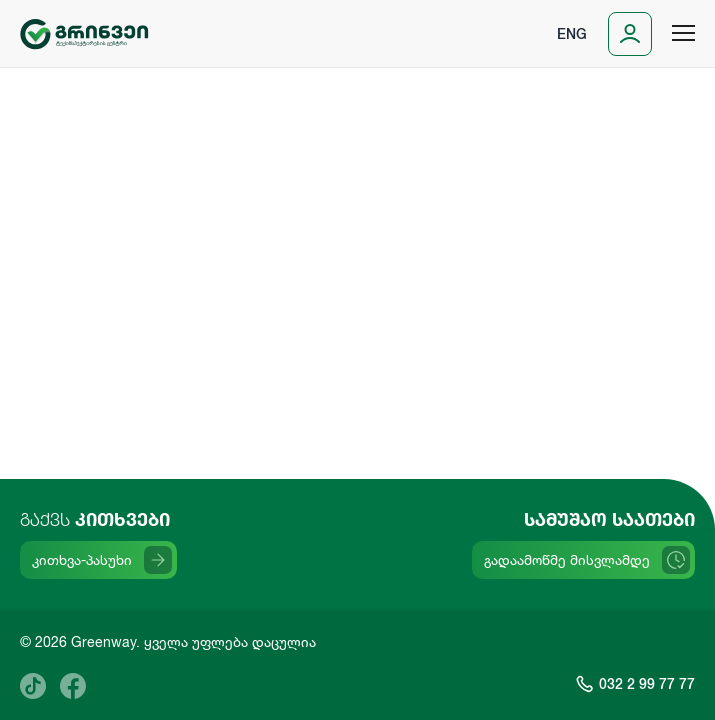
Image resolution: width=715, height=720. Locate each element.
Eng (572, 33)
